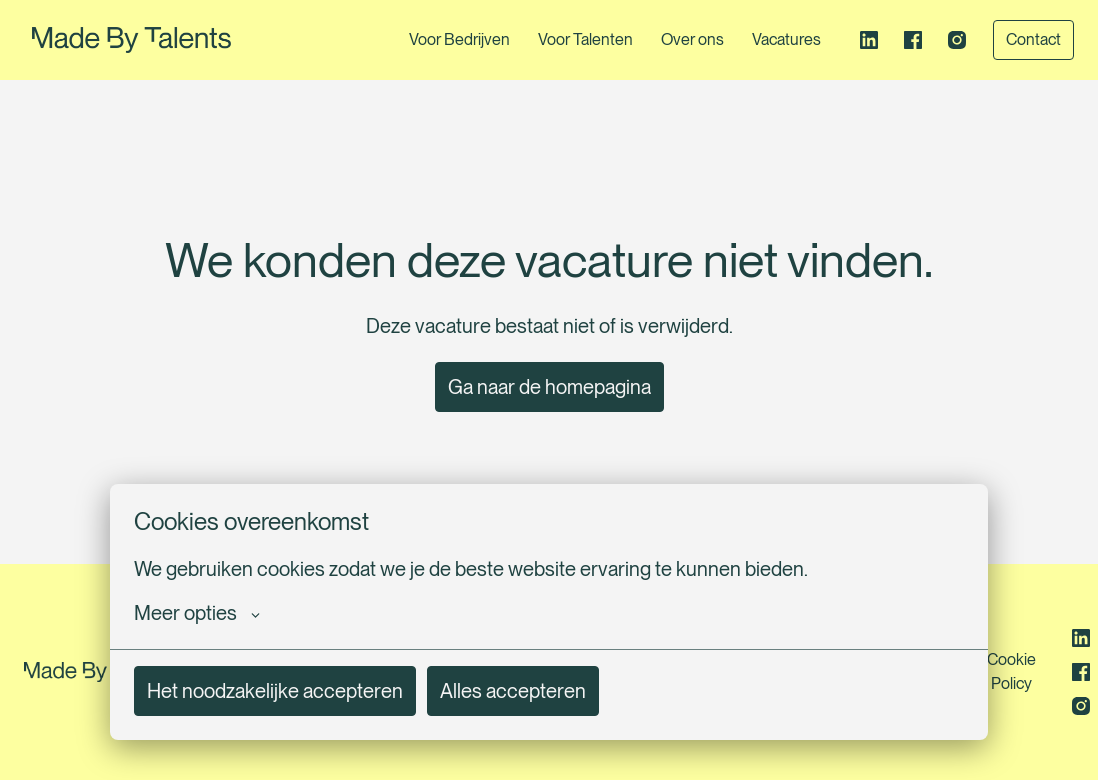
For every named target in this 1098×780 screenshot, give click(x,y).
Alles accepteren (513, 691)
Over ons (692, 39)
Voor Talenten (585, 39)
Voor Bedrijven (459, 39)
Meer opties (197, 613)
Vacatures (786, 39)
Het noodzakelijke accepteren (275, 691)
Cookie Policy (1011, 671)
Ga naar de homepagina (549, 387)
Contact (1033, 39)
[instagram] (957, 40)
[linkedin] (869, 40)
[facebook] (913, 40)
